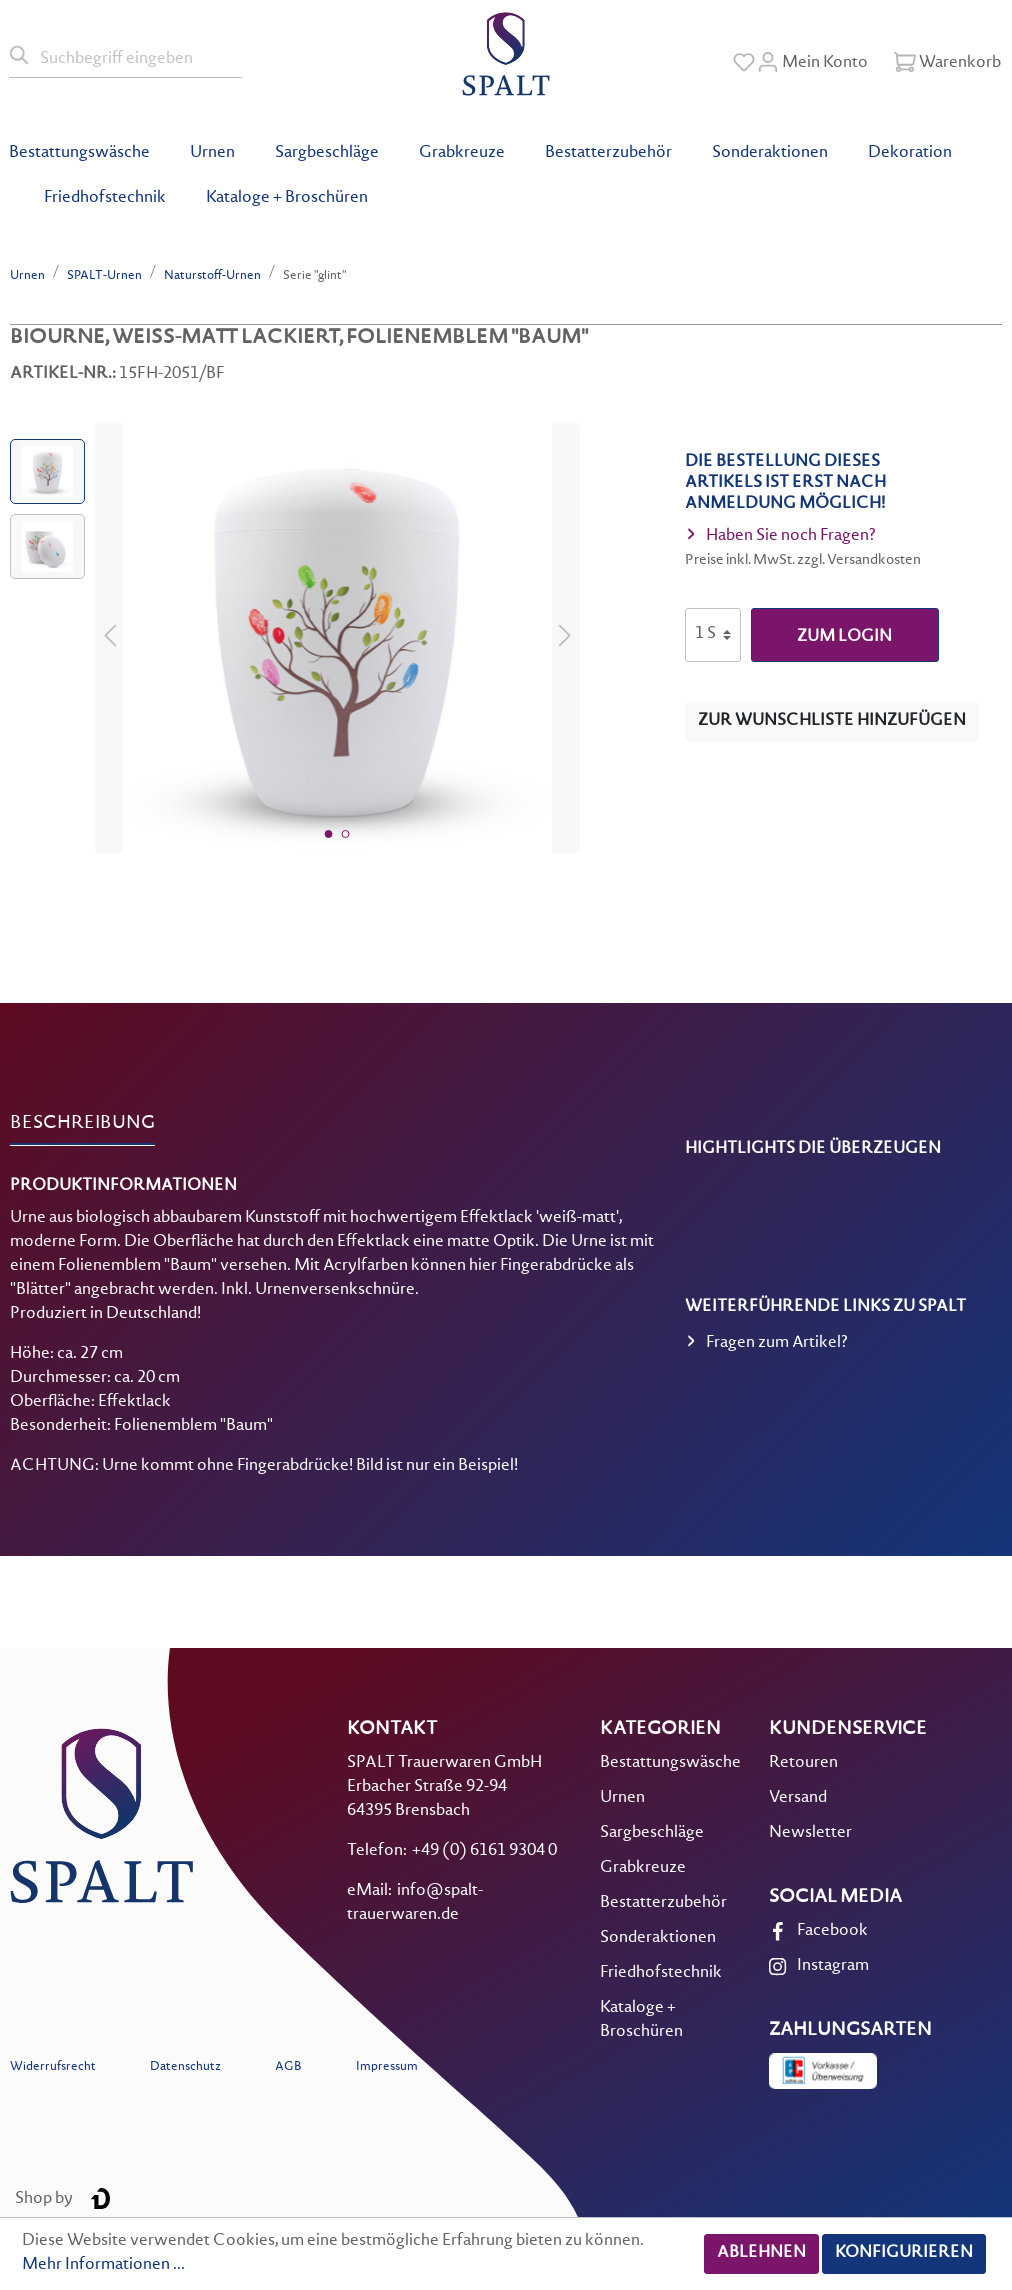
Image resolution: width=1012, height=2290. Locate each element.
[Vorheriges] (110, 638)
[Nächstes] (565, 638)
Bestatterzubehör (663, 1903)
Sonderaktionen (658, 1938)
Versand (798, 1798)
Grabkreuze (643, 1868)
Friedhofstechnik (661, 1973)
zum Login (844, 637)
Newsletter (810, 1833)
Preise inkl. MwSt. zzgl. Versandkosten (803, 561)
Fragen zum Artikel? (767, 1345)
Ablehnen (761, 2253)
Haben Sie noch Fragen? (781, 538)
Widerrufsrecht (53, 2067)
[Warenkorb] (947, 63)
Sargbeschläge (652, 1833)
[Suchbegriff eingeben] (137, 56)
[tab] (82, 1124)
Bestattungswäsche (670, 1763)
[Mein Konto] (812, 63)
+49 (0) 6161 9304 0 (484, 1851)
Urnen (622, 1798)
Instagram (833, 1966)
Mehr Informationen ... (103, 2265)
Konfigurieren (904, 2253)
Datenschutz (185, 2067)
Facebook (832, 1931)
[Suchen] (20, 56)
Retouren (803, 1763)
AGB (288, 2067)
